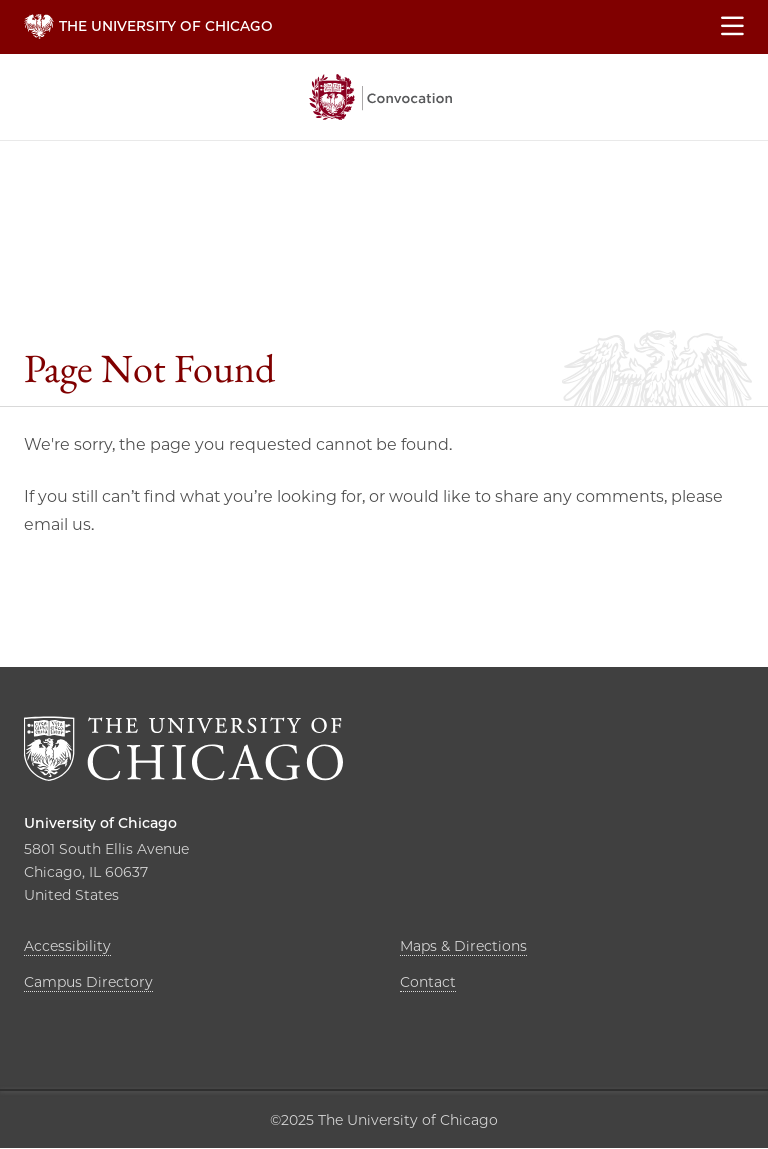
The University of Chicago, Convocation (381, 97)
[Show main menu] (732, 27)
